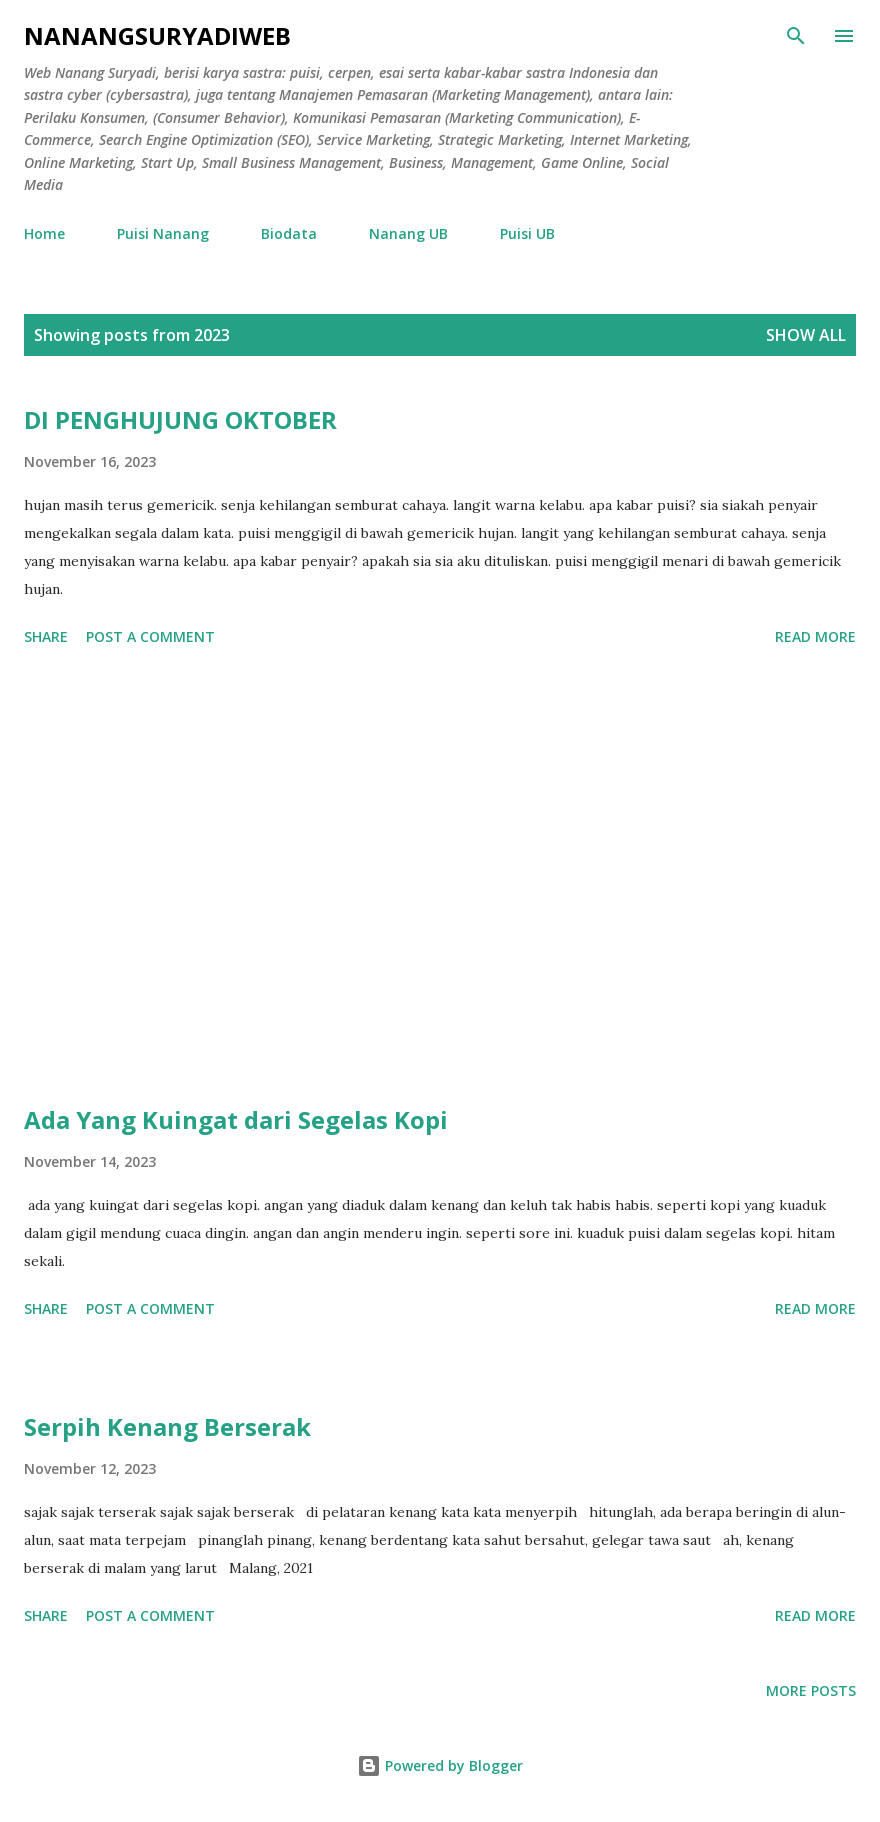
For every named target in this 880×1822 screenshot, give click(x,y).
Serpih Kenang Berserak (167, 1426)
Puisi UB (527, 233)
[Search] (796, 36)
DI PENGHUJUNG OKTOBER (180, 419)
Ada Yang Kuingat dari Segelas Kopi (236, 1119)
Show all (806, 335)
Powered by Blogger (440, 1765)
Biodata (289, 233)
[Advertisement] (440, 879)
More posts (811, 1690)
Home (44, 233)
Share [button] (46, 636)
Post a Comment (150, 636)
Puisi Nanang (163, 233)
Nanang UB (408, 233)
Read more (815, 636)
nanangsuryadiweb (157, 35)
